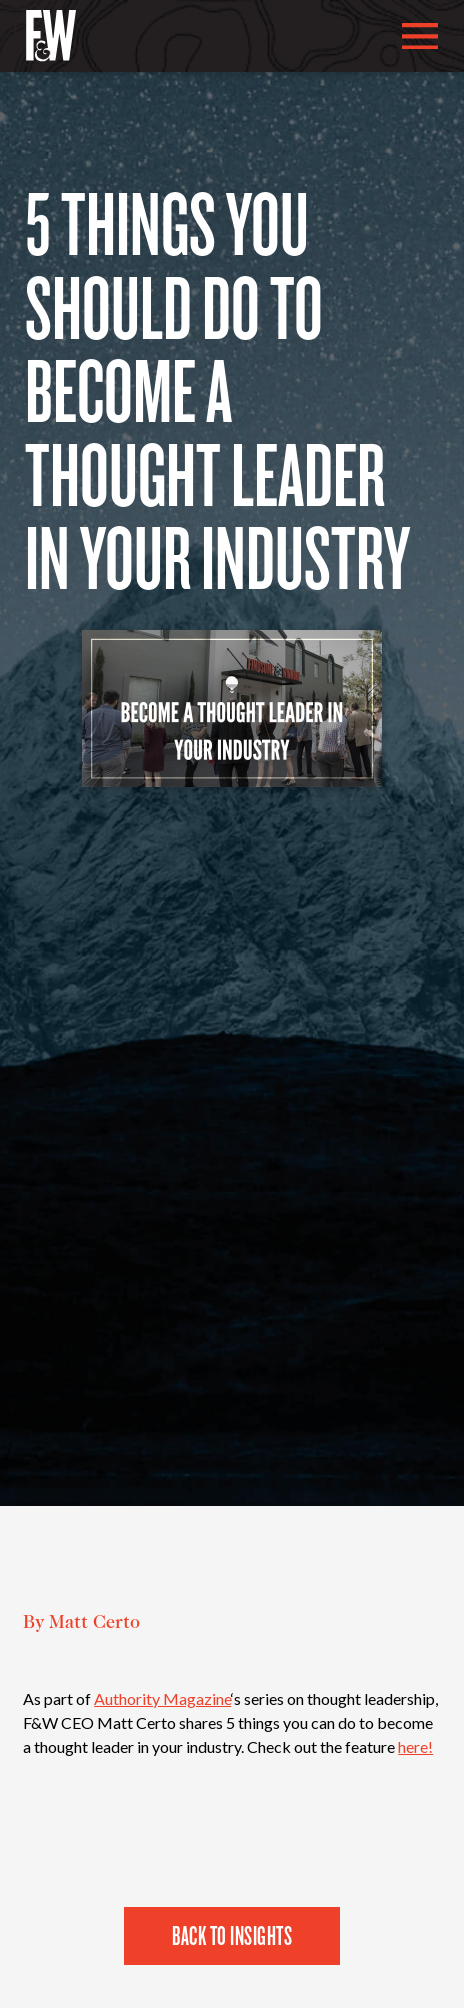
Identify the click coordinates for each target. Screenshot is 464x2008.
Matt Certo (94, 1624)
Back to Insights (232, 1935)
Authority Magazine (162, 1698)
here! (415, 1746)
